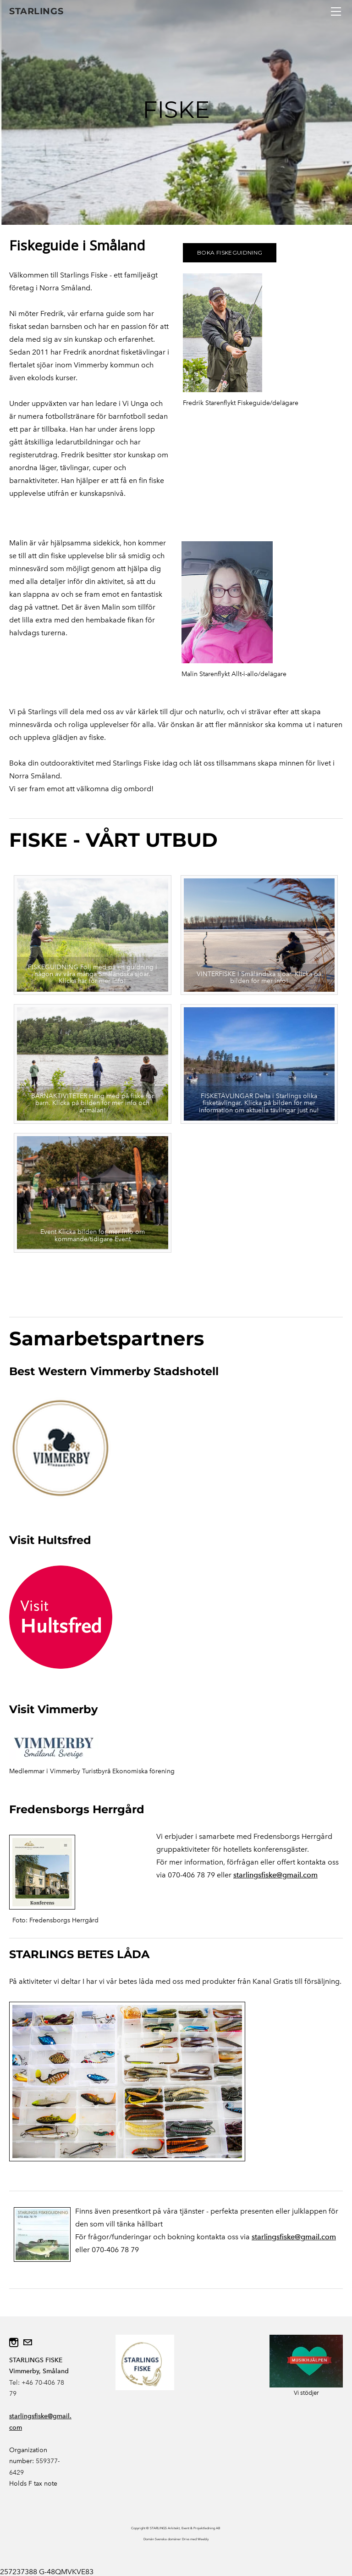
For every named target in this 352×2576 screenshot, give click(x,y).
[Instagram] (13, 2342)
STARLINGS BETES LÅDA (79, 1954)
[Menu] (335, 11)
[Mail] (27, 2342)
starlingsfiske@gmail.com (275, 1875)
